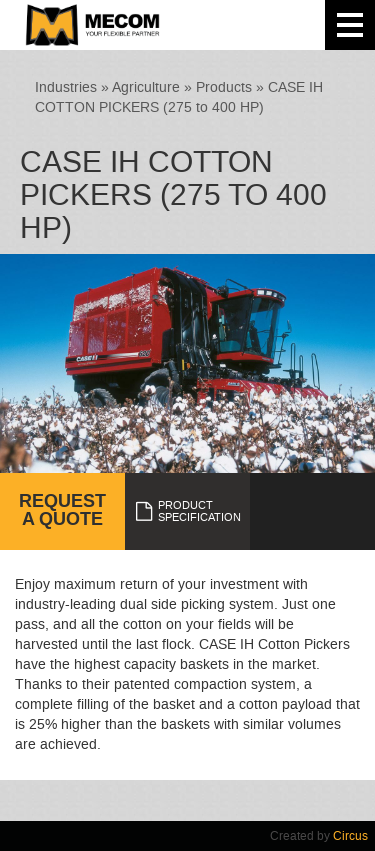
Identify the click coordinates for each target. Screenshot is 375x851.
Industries (66, 87)
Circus (350, 836)
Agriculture (146, 87)
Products (224, 87)
